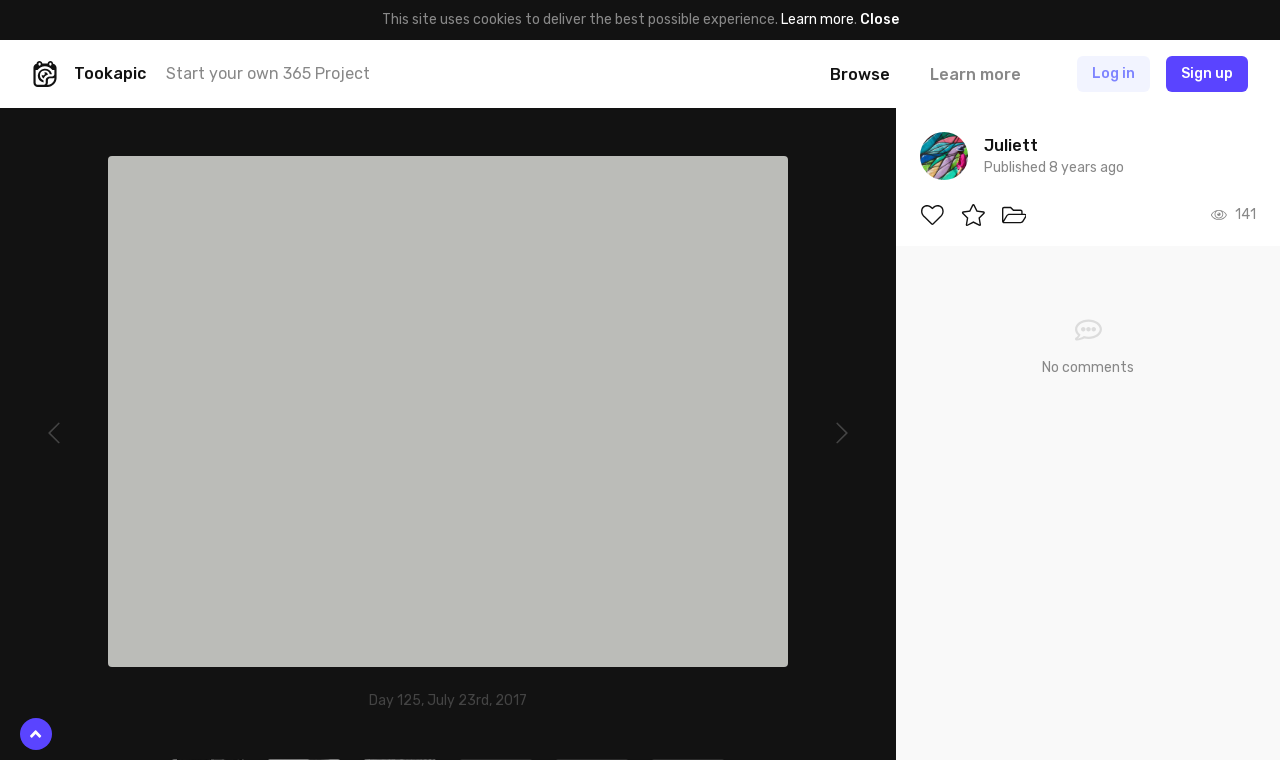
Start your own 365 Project (268, 73)
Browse (860, 74)
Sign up (1207, 73)
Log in (1113, 73)
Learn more (817, 19)
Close (879, 19)
